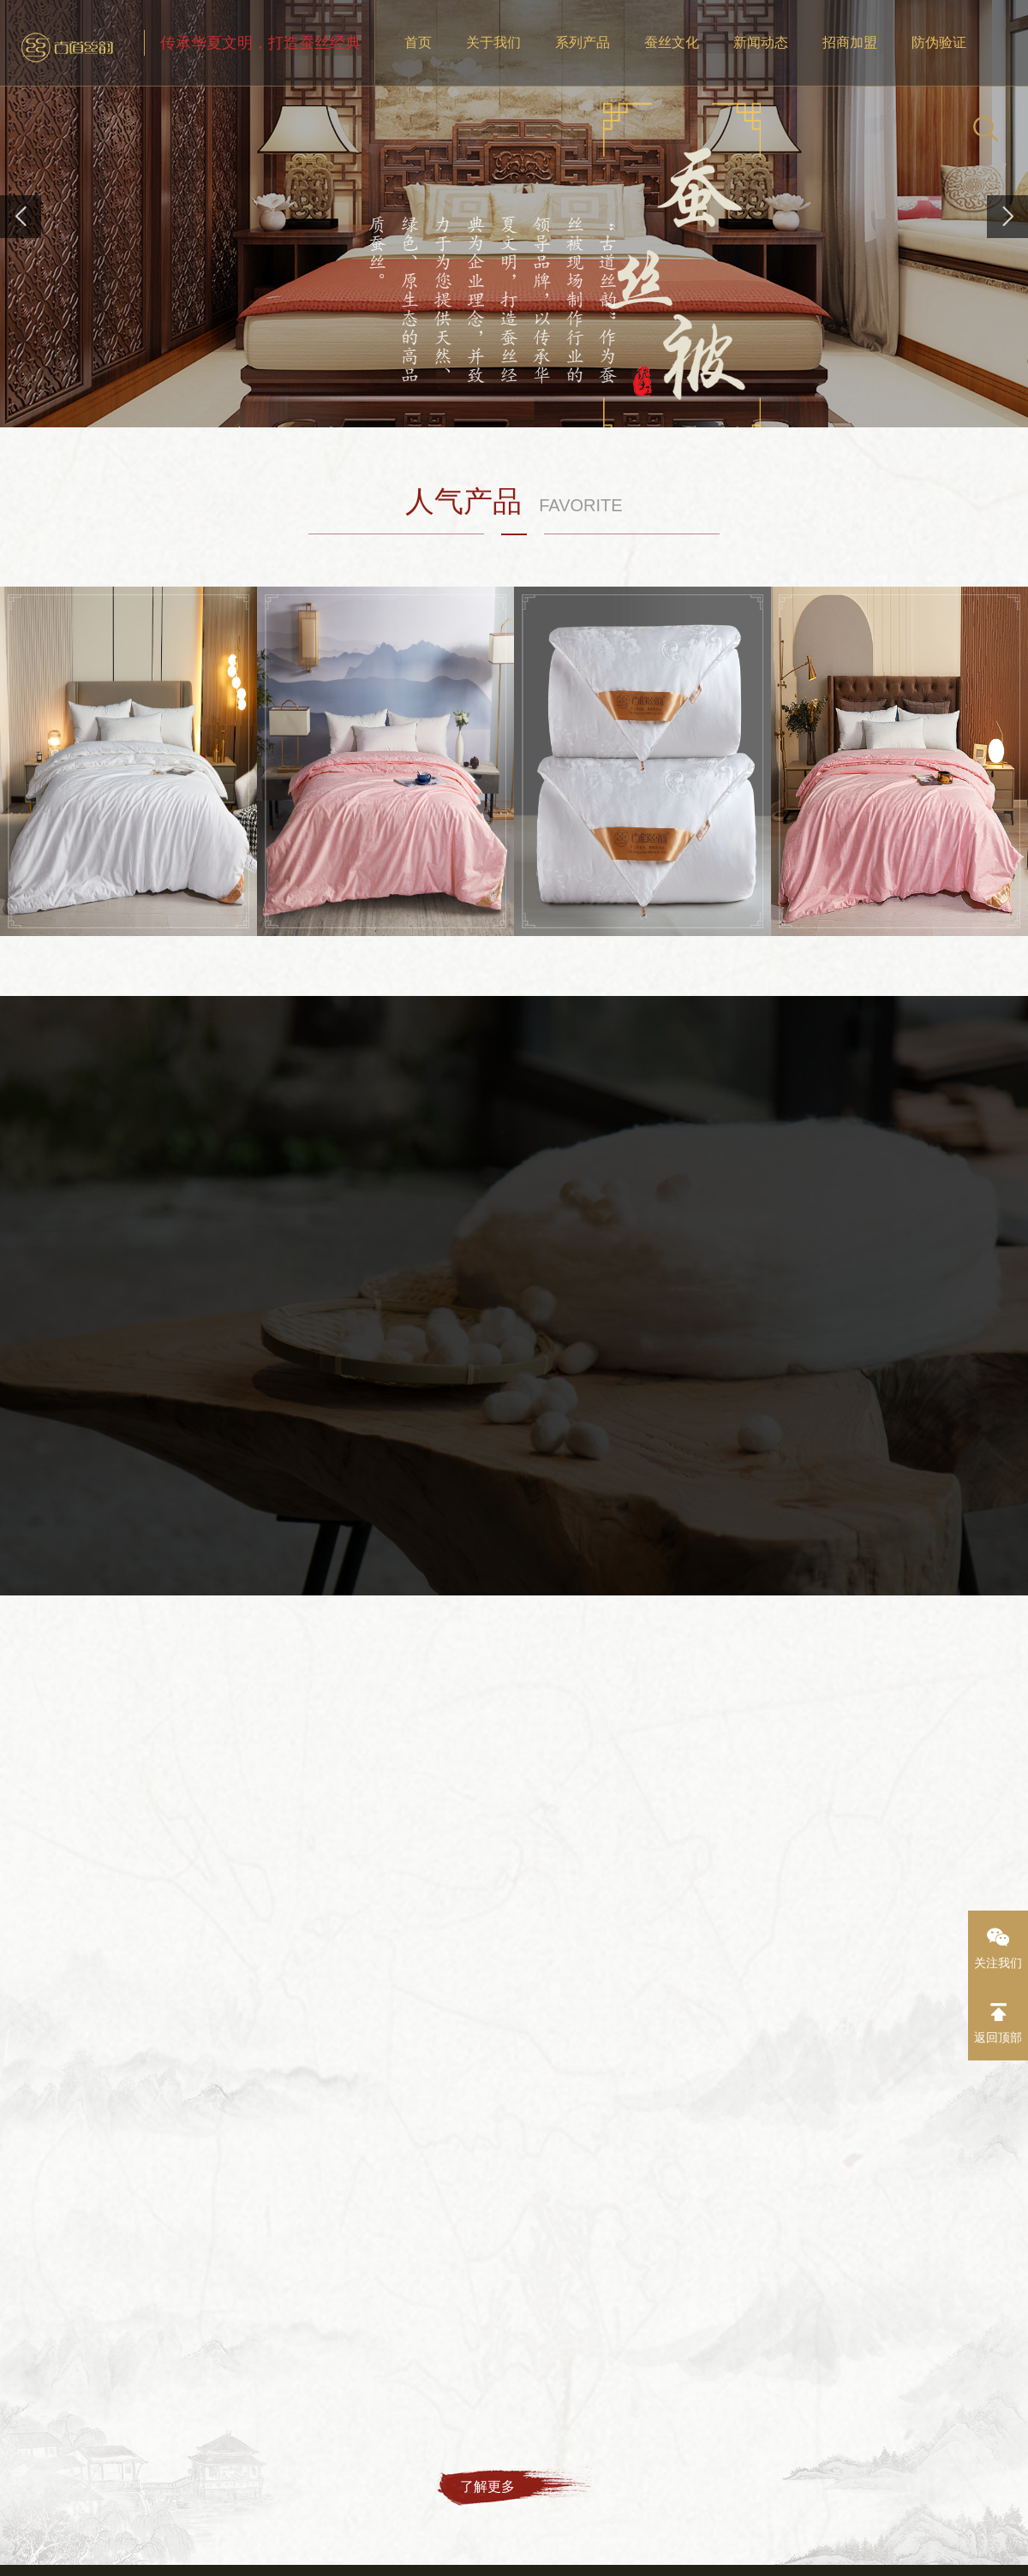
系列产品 (582, 42)
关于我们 (493, 42)
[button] (1007, 216)
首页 (418, 42)
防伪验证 (938, 42)
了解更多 (487, 2486)
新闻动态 (760, 42)
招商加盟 (849, 42)
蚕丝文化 (671, 42)
